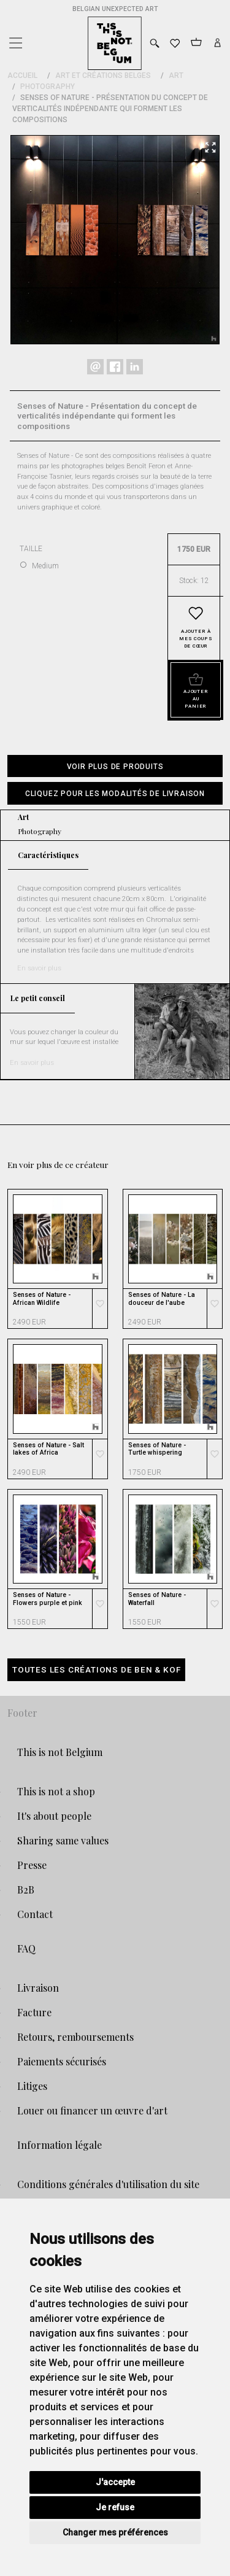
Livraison (38, 1987)
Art (176, 75)
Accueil (22, 75)
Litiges (32, 2085)
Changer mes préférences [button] (115, 2532)
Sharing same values (63, 1840)
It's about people (54, 1815)
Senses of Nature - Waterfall (157, 1599)
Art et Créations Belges (103, 75)
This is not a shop (56, 1791)
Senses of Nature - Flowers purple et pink (47, 1599)
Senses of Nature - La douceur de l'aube (161, 1298)
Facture (34, 2012)
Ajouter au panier (196, 699)
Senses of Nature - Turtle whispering (157, 1449)
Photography (47, 86)
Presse (32, 1865)
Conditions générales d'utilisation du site (108, 2184)
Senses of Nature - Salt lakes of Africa (48, 1449)
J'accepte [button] (115, 2482)
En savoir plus (39, 968)
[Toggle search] (154, 43)
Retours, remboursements (75, 2036)
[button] (115, 793)
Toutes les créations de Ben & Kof (96, 1669)
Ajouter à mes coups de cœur (195, 639)
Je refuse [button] (115, 2507)
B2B (25, 1889)
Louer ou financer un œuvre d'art (92, 2110)
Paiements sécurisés (61, 2061)
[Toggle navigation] (14, 39)
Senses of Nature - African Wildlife (42, 1298)
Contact (35, 1914)
